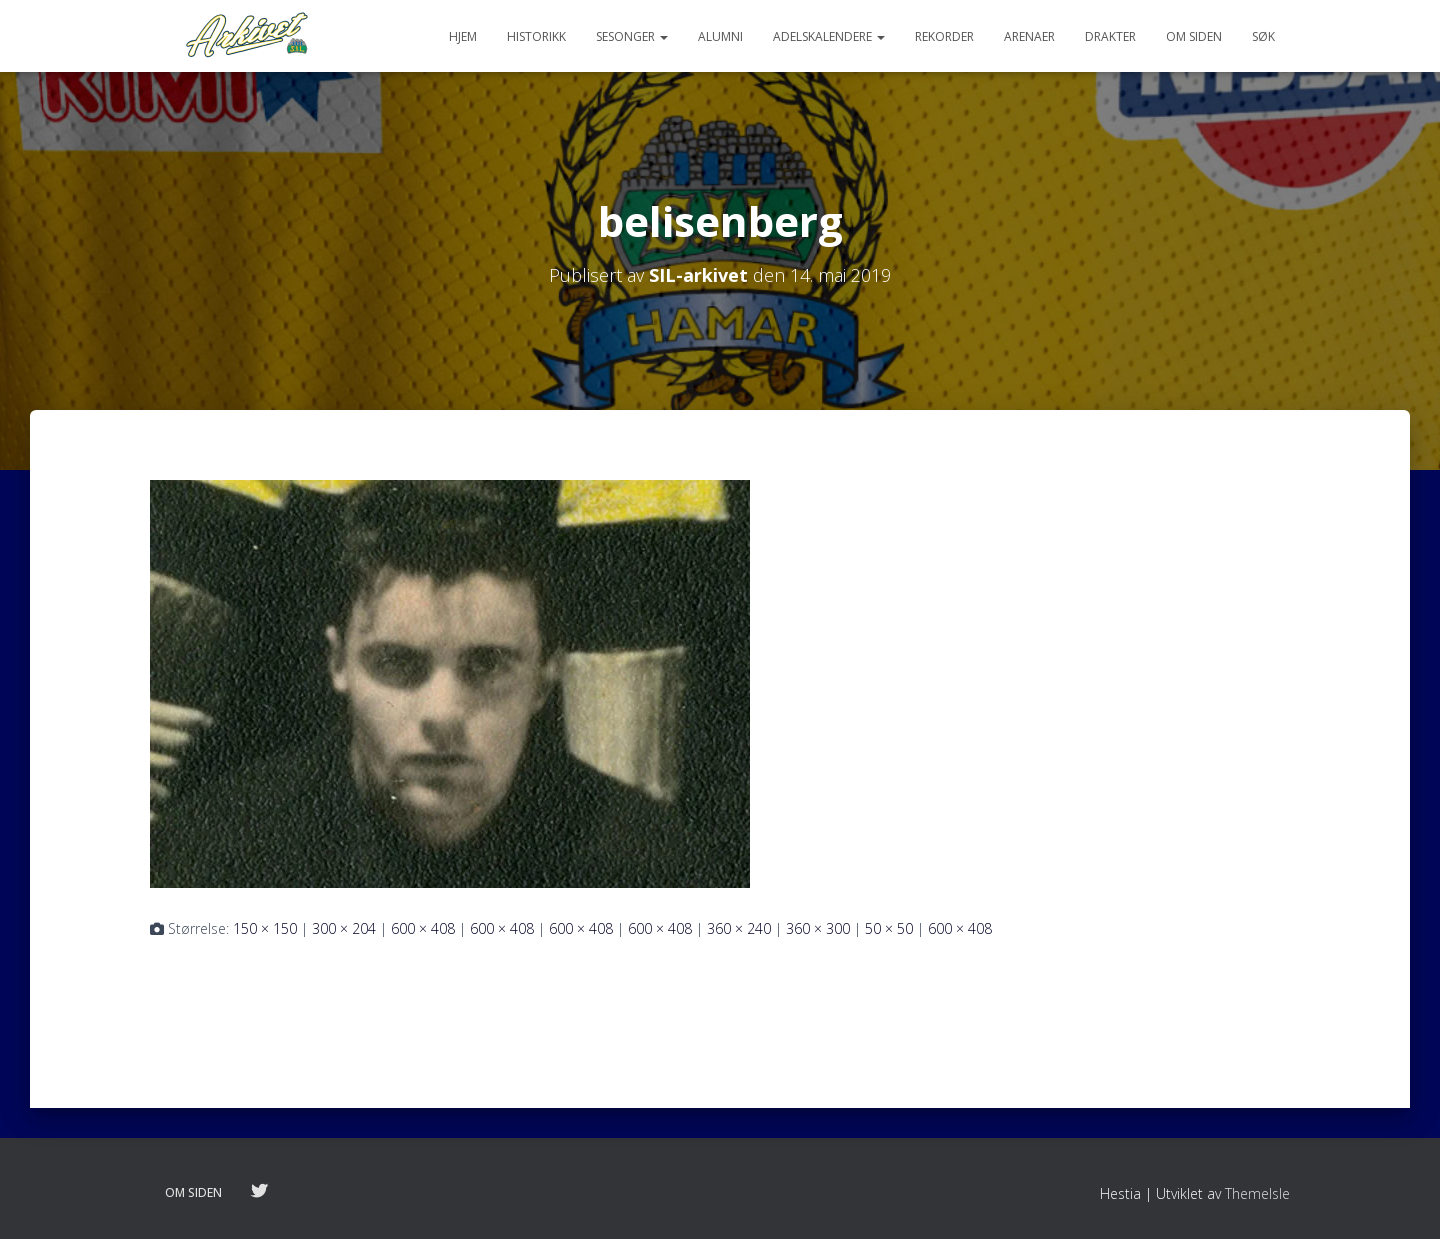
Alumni (720, 36)
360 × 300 (818, 928)
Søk (1263, 36)
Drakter (1110, 36)
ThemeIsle (1257, 1193)
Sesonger (632, 36)
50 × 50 (889, 928)
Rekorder (944, 36)
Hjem (463, 36)
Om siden (1194, 36)
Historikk (536, 36)
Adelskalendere (829, 36)
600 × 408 (423, 928)
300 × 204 (344, 928)
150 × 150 (265, 928)
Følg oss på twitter (259, 1192)
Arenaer (1029, 36)
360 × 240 (739, 928)
